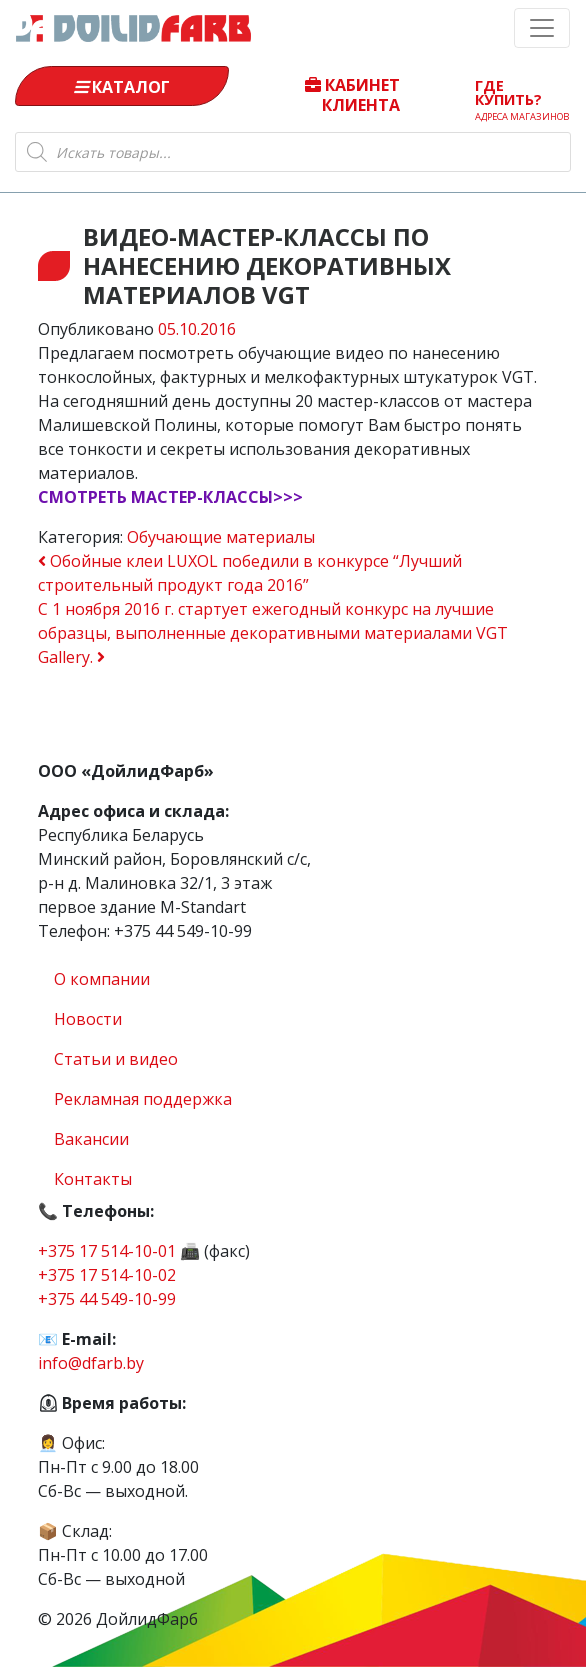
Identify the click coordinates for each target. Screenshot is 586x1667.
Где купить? (522, 95)
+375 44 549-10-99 (107, 1299)
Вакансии (91, 1139)
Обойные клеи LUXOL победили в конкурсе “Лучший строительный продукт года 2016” (250, 573)
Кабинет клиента (352, 94)
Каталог (122, 87)
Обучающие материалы (221, 537)
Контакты (93, 1179)
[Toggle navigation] (542, 28)
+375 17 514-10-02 (107, 1275)
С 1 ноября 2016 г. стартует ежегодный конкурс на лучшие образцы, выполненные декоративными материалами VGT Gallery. (273, 633)
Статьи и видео (116, 1059)
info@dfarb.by (91, 1363)
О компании (102, 979)
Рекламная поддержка (143, 1099)
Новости (88, 1019)
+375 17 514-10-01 (107, 1251)
